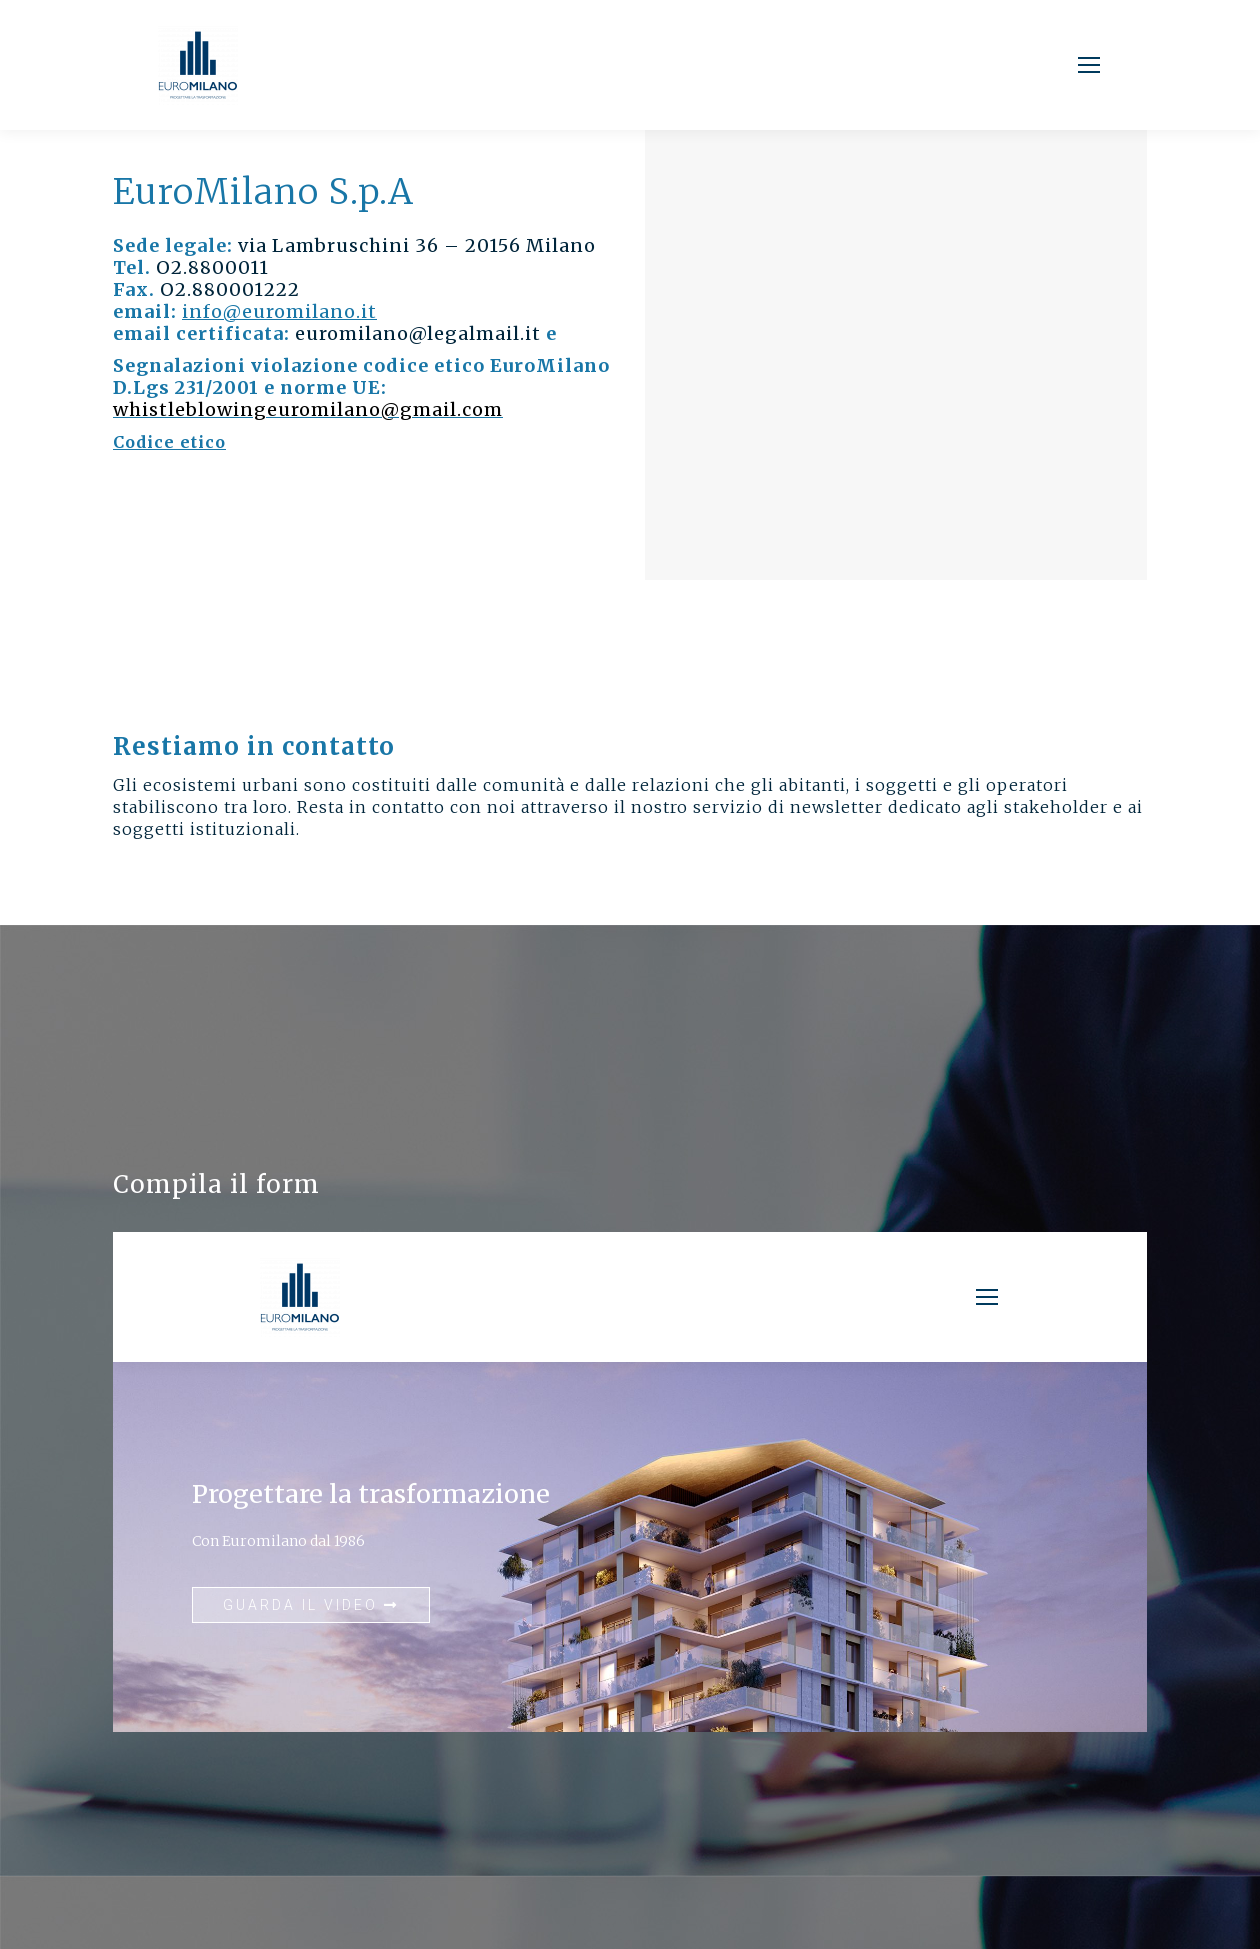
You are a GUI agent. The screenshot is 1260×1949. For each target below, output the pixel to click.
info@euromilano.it (279, 311)
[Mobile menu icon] (1089, 65)
